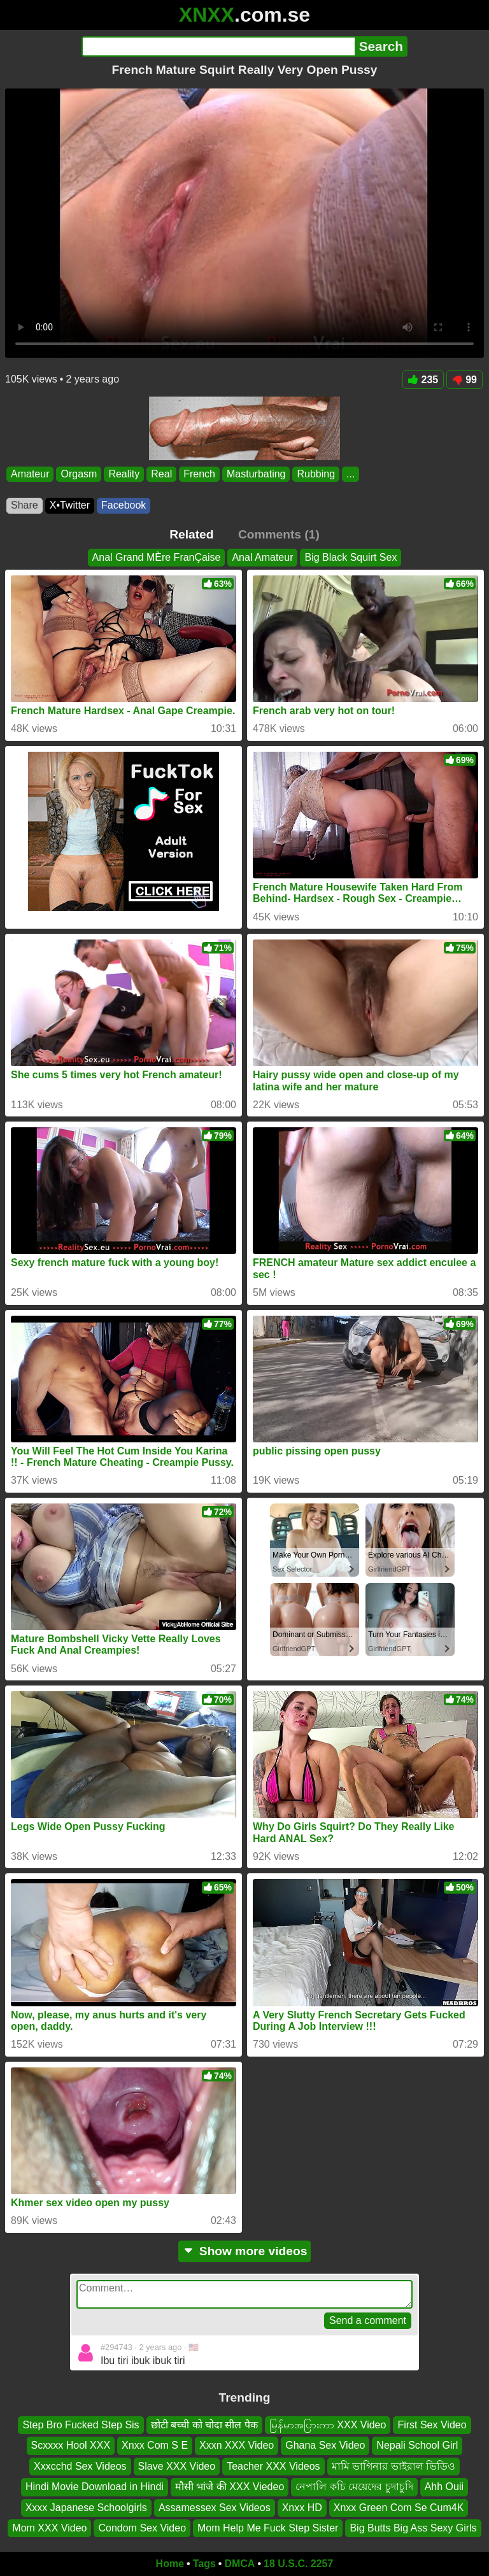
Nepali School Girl (417, 2445)
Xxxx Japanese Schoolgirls (86, 2507)
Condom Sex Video (142, 2528)
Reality (123, 473)
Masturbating (256, 473)
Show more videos (245, 2251)
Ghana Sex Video (325, 2445)
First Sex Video (431, 2424)
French (199, 473)
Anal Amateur (262, 557)
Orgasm (78, 473)
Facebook (123, 505)
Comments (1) (279, 534)
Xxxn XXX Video (236, 2445)
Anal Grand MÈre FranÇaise (156, 557)
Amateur (30, 473)
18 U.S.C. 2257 (298, 2563)
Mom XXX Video (49, 2528)
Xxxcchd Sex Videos (80, 2466)
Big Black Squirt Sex (350, 557)
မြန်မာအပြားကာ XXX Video (327, 2424)
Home (170, 2563)
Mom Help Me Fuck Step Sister (267, 2528)
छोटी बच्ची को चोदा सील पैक (204, 2424)
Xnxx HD (302, 2507)
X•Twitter (70, 505)
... (350, 473)
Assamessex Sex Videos (215, 2507)
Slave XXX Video (177, 2466)
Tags (204, 2563)
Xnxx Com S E (155, 2445)
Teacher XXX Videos (273, 2466)
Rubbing (316, 473)
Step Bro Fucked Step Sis (80, 2424)
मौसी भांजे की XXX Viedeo (229, 2487)
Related (191, 534)
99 (464, 379)
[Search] (218, 46)
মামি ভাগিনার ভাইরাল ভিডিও (393, 2466)
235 (423, 379)
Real (161, 473)
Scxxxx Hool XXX (70, 2445)
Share (24, 505)
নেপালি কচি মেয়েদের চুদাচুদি (354, 2487)
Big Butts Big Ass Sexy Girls (413, 2528)
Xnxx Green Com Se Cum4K (399, 2507)
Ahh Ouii (444, 2487)
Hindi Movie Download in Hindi (94, 2487)
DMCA (239, 2563)
